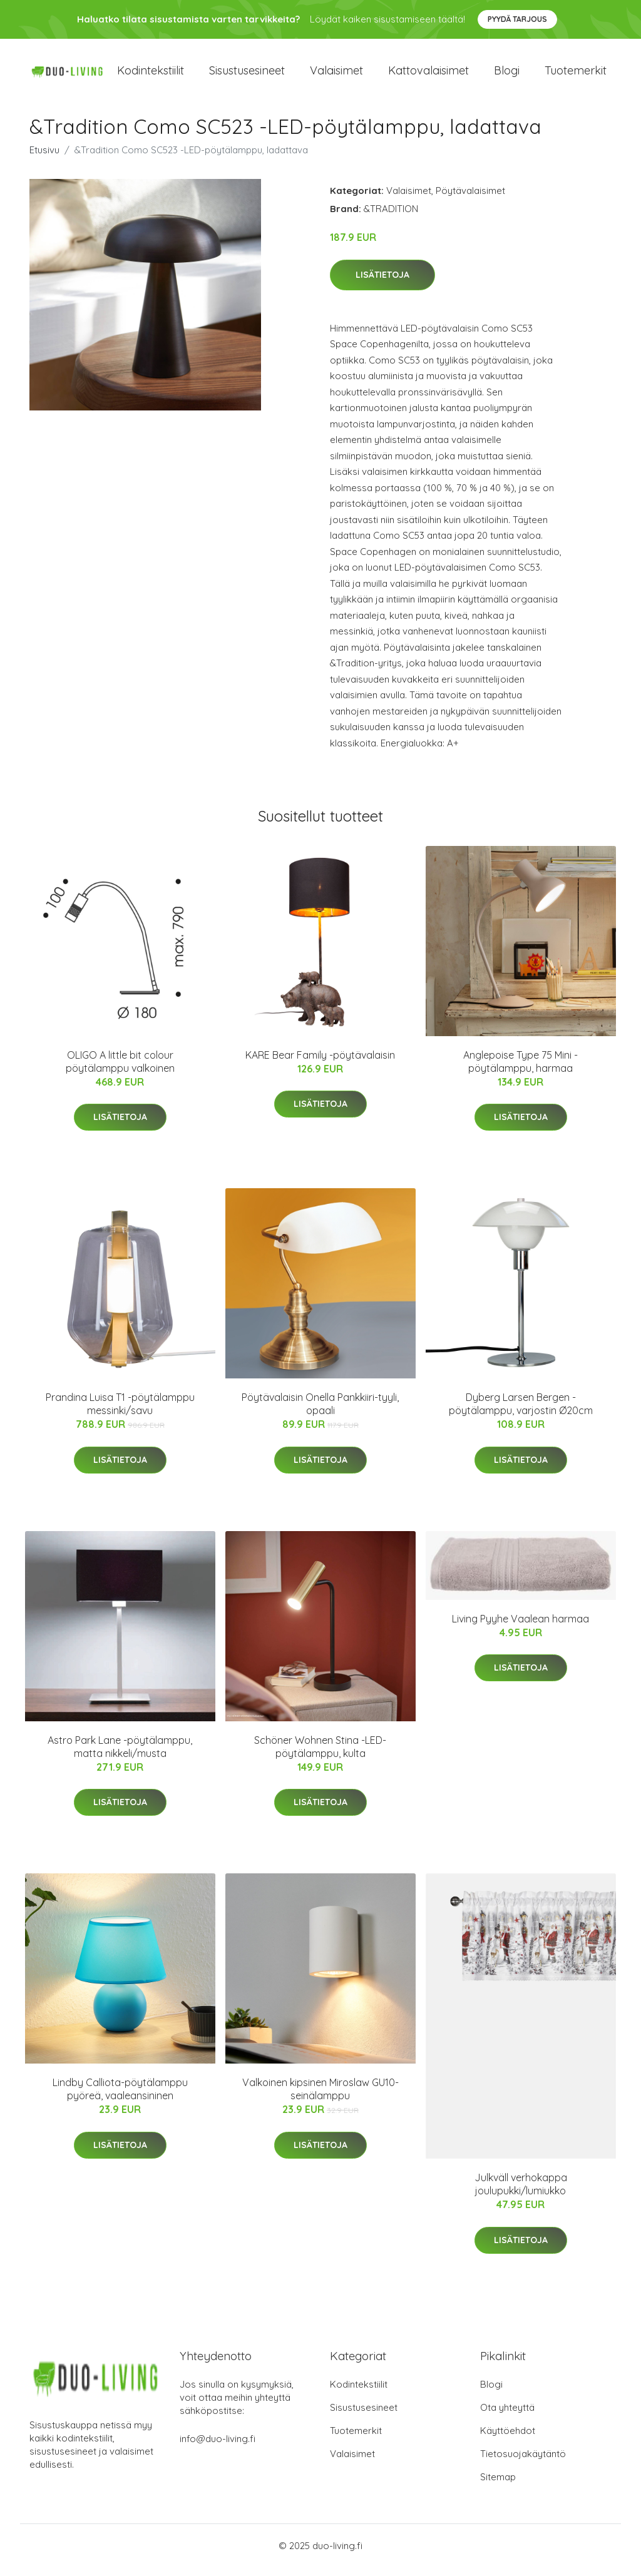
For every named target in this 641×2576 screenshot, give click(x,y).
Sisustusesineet (247, 75)
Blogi (507, 75)
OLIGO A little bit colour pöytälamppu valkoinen (120, 1070)
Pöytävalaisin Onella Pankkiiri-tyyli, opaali (320, 1412)
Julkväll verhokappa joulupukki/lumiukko (520, 2193)
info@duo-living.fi (217, 2447)
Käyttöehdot (507, 2439)
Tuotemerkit (576, 75)
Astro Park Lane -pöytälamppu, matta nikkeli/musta (120, 1755)
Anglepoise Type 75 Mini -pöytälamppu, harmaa (520, 1070)
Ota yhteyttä (507, 2416)
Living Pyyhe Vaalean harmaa (520, 1627)
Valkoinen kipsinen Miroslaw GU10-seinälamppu (320, 2097)
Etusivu (44, 159)
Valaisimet (336, 75)
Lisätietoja (382, 283)
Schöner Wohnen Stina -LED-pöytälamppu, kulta (320, 1755)
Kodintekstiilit (150, 75)
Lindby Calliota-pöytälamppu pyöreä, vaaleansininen (120, 2097)
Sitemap (498, 2486)
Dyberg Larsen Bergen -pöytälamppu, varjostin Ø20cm (521, 1412)
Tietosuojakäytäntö (523, 2462)
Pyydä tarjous (517, 19)
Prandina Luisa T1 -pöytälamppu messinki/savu (120, 1412)
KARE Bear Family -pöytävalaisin (320, 1063)
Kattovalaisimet (428, 75)
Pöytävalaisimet (470, 199)
